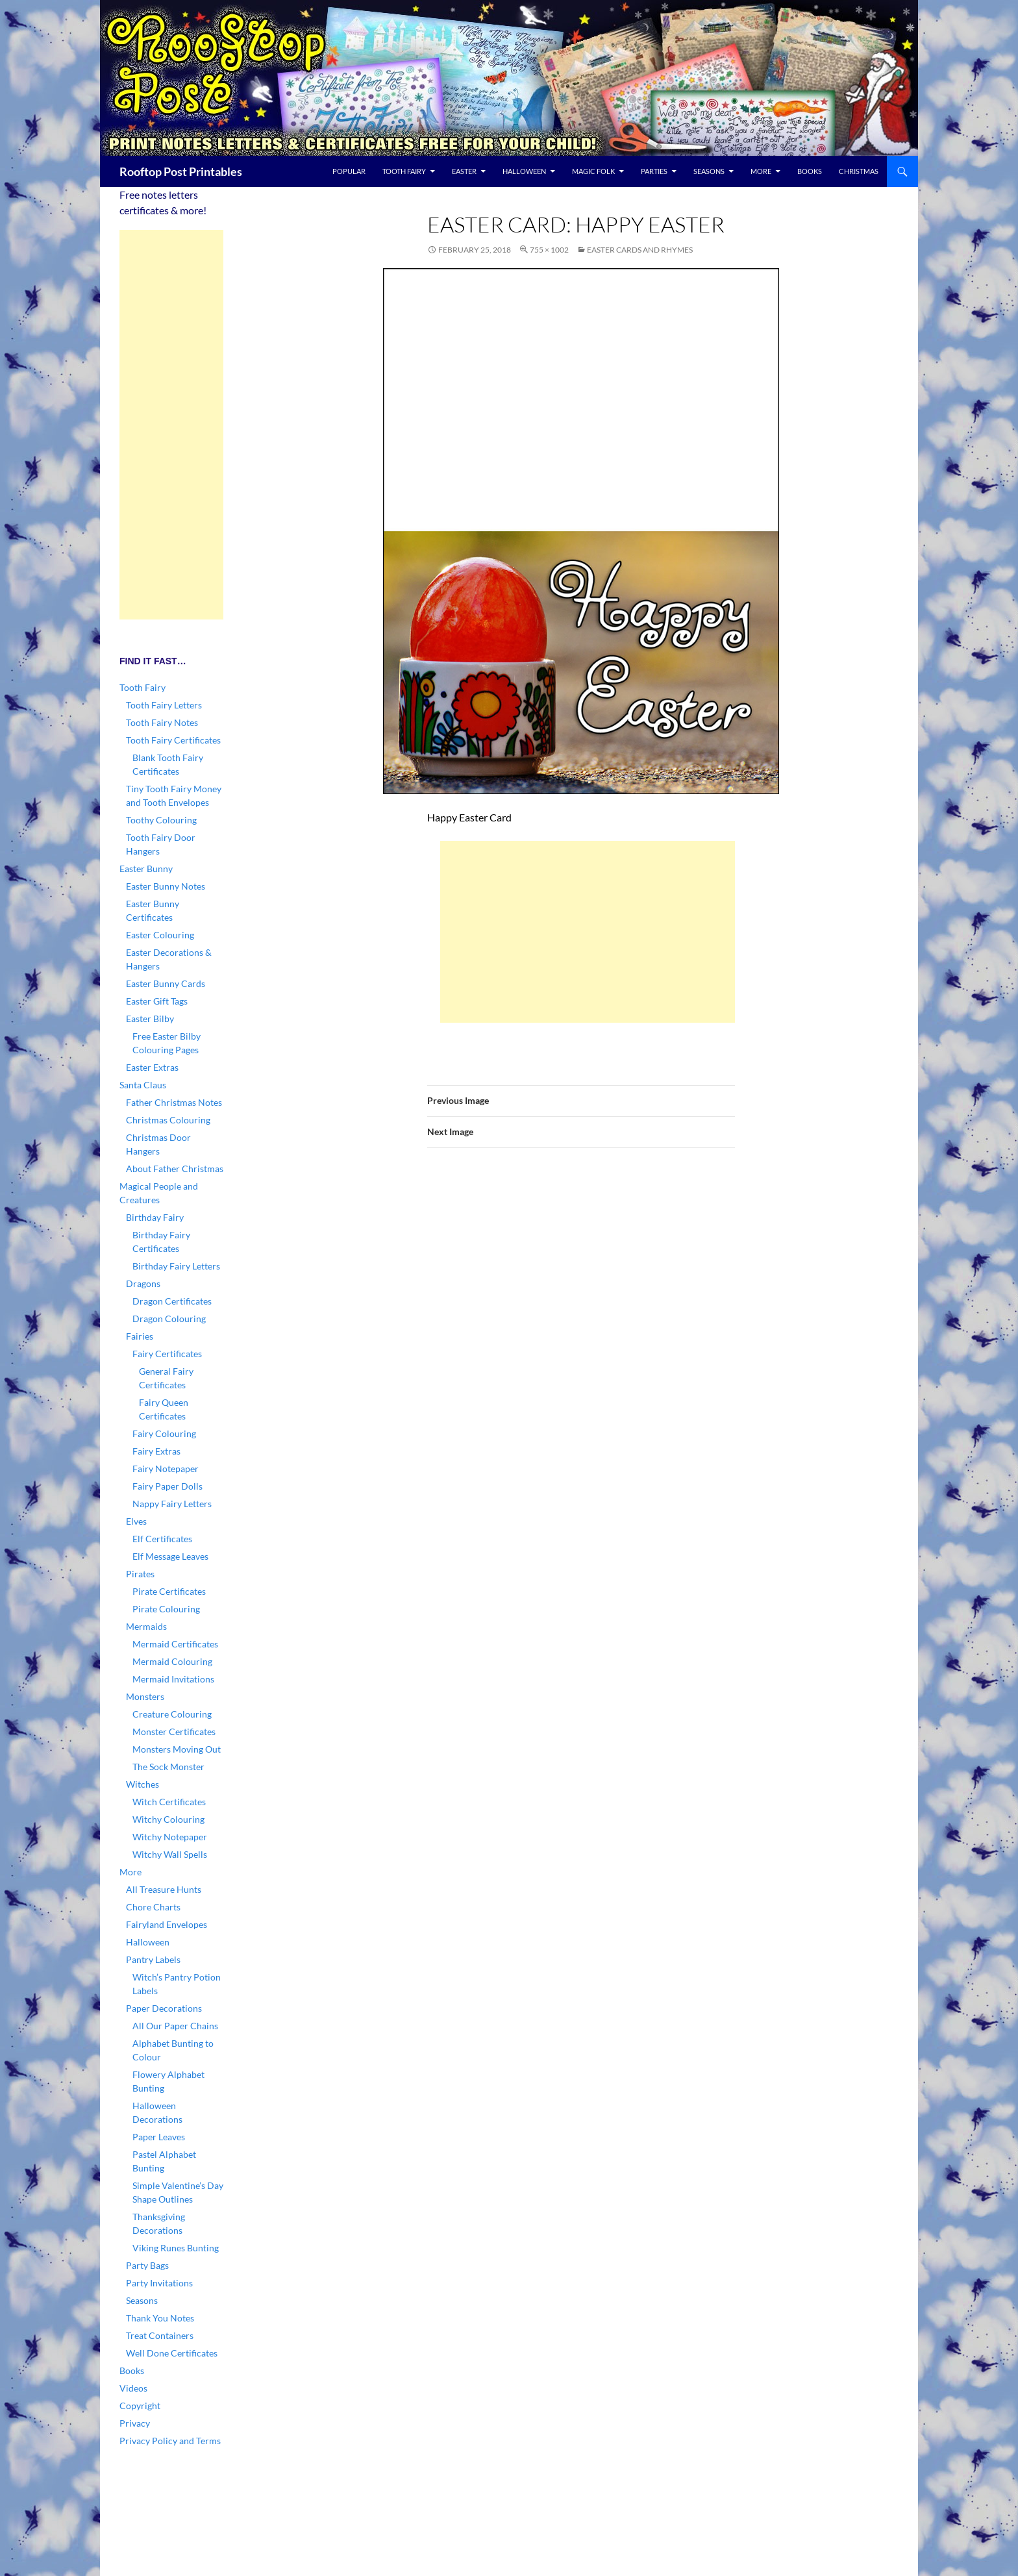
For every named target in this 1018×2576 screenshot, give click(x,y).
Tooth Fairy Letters (164, 704)
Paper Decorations (164, 2008)
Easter (464, 171)
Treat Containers (159, 2335)
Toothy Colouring (161, 819)
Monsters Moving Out (176, 1749)
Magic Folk (593, 171)
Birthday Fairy (155, 1217)
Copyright (139, 2405)
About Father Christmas (174, 1168)
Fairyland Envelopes (166, 1924)
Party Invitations (159, 2282)
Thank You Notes (160, 2317)
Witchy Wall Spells (169, 1854)
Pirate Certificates (169, 1591)
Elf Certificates (162, 1538)
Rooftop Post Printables (180, 171)
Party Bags (147, 2265)
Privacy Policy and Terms (170, 2440)
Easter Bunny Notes (165, 886)
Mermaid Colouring (172, 1661)
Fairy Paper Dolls (167, 1486)
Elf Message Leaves (170, 1556)
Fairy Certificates (167, 1353)
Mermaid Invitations (173, 1678)
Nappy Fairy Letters (172, 1503)
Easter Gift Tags (157, 1001)
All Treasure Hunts (163, 1889)
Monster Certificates (174, 1731)
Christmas (858, 171)
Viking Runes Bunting (175, 2247)
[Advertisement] (587, 932)
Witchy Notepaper (169, 1836)
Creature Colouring (172, 1713)
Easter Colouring (160, 934)
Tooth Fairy (404, 171)
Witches (142, 1784)
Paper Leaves (158, 2136)
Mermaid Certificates (175, 1643)
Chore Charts (153, 1906)
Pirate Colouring (166, 1608)
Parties (654, 171)
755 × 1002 (549, 250)
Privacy (134, 2423)
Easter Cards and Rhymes (640, 250)
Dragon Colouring (169, 1318)
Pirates (140, 1573)
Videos (133, 2388)
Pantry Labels (153, 1959)
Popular (349, 171)
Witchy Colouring (168, 1819)
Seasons (709, 171)
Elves (136, 1521)
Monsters (145, 1696)
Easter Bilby (150, 1018)
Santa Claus (142, 1084)
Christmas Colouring (168, 1119)
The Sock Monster (168, 1766)
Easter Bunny (146, 868)
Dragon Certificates (172, 1301)
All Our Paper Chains (175, 2025)
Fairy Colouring (164, 1433)
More (761, 171)
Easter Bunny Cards (165, 983)
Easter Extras (152, 1067)
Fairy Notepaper (165, 1468)
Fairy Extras (156, 1451)
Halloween (524, 171)
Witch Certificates (169, 1801)
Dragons (143, 1283)
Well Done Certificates (171, 2352)
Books (809, 171)
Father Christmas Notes (174, 1102)
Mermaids (146, 1626)
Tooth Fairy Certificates (173, 739)
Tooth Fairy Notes (162, 722)
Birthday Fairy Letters (176, 1265)
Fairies (139, 1336)
